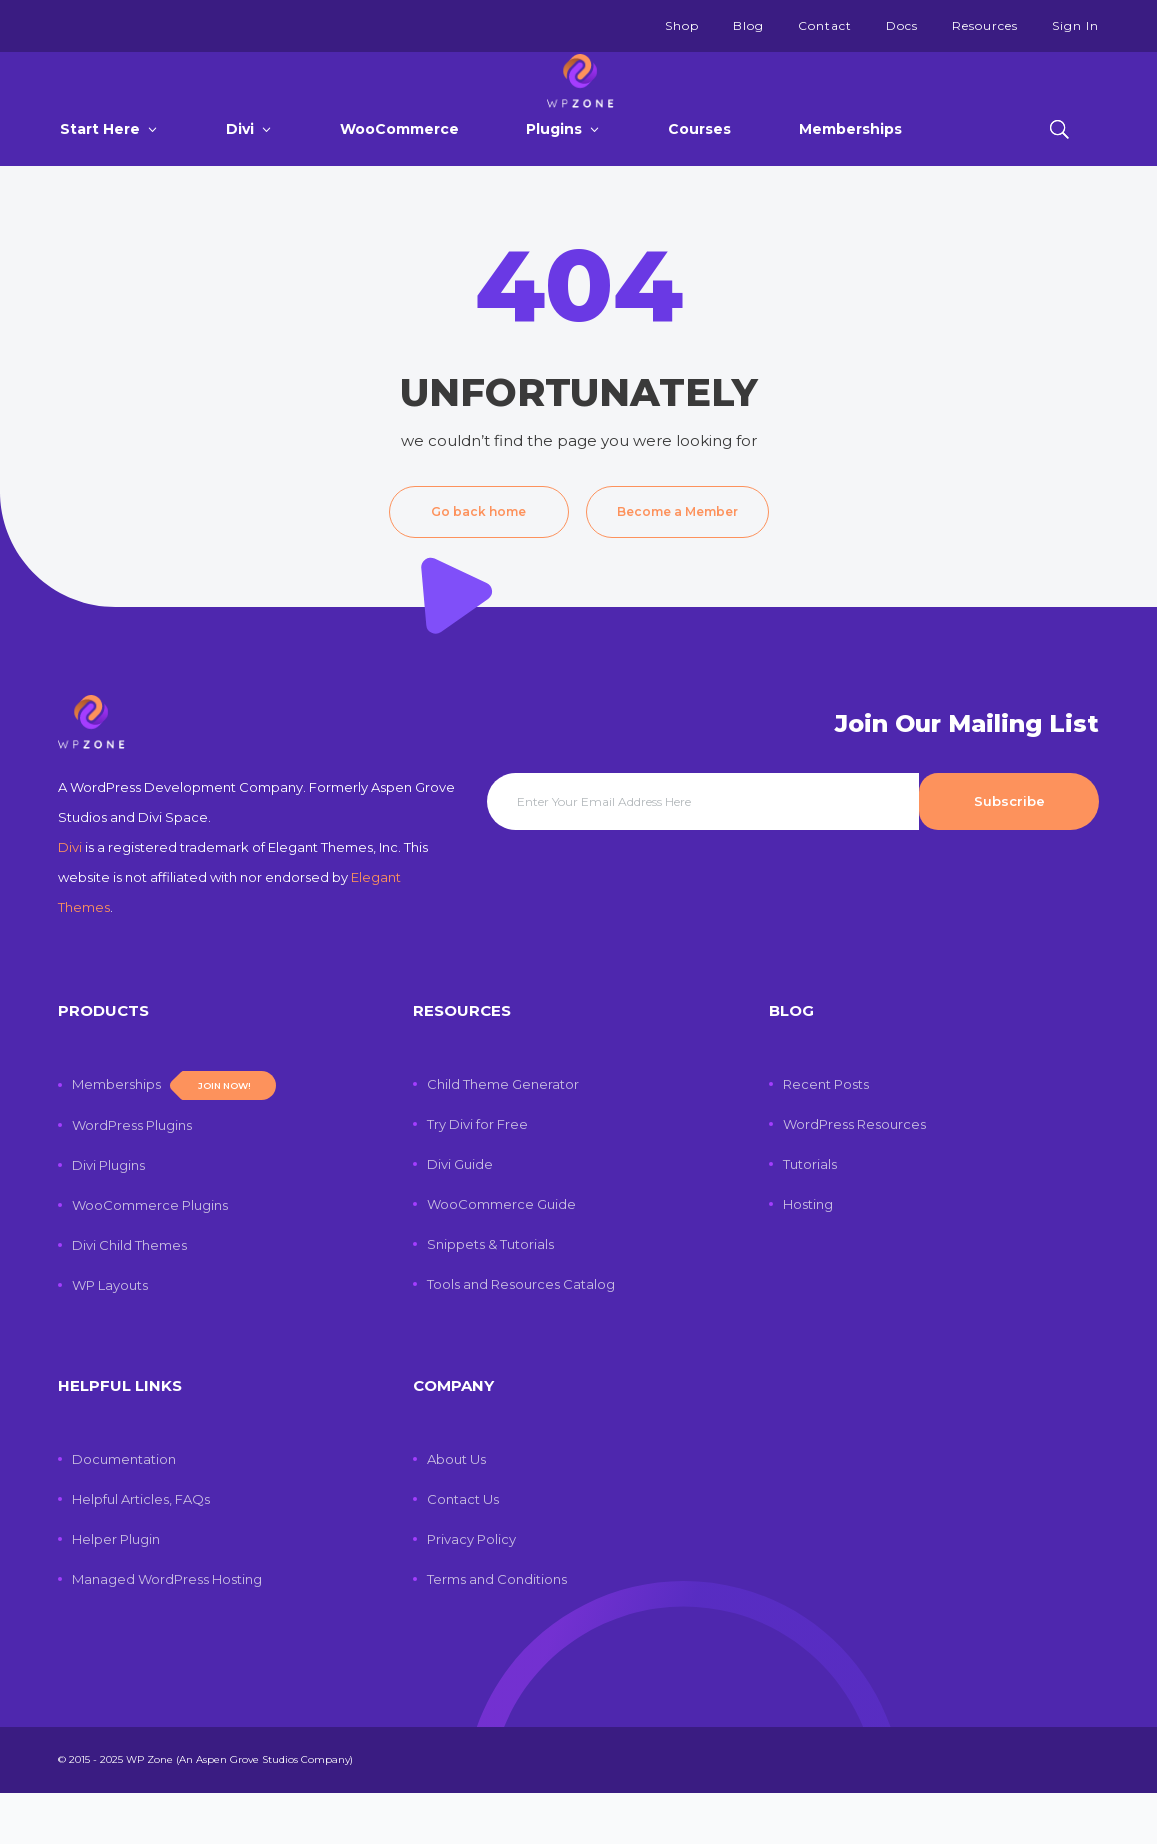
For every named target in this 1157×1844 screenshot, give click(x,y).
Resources (985, 25)
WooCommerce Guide (501, 1255)
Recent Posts (826, 1135)
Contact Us (463, 1550)
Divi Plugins (108, 1216)
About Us (456, 1510)
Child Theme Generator (503, 1135)
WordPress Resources (854, 1175)
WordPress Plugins (132, 1176)
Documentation (124, 1510)
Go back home (478, 550)
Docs (902, 25)
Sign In (1075, 25)
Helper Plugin (116, 1590)
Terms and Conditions (497, 1630)
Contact (825, 25)
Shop (682, 25)
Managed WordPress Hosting (167, 1630)
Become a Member (677, 550)
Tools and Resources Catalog (521, 1335)
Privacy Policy (471, 1590)
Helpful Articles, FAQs (141, 1550)
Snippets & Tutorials (490, 1295)
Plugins (554, 168)
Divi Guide (460, 1215)
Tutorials (810, 1215)
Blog (748, 25)
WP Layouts (110, 1336)
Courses (699, 168)
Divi (240, 168)
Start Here (100, 168)
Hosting (808, 1255)
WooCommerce (399, 168)
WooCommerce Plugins (150, 1256)
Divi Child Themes (129, 1296)
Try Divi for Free (477, 1175)
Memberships (850, 168)
